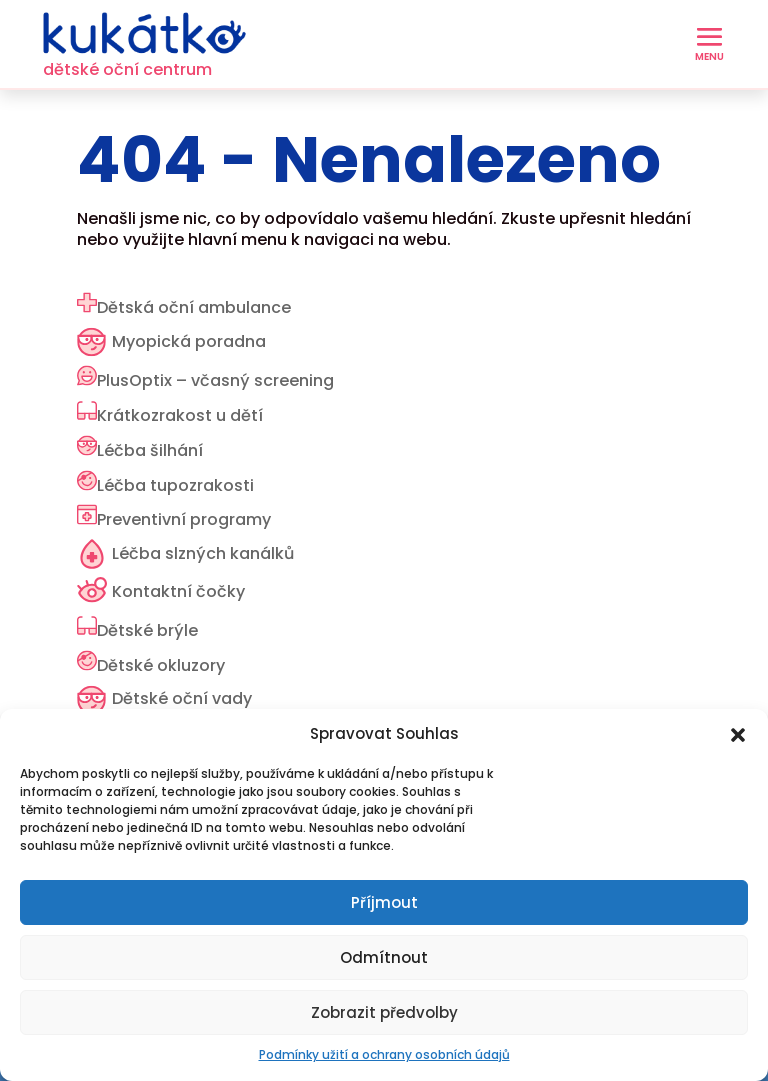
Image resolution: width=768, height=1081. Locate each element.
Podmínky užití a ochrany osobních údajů (384, 1054)
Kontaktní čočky (178, 591)
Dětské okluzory (161, 665)
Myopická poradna (189, 341)
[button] (738, 735)
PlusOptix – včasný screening (215, 380)
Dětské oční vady (182, 698)
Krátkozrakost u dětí (180, 415)
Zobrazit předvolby (384, 1012)
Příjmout (384, 902)
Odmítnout (384, 957)
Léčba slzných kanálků (203, 553)
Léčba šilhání (150, 450)
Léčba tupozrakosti (175, 485)
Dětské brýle (147, 630)
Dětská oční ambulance (194, 307)
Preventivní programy (184, 519)
